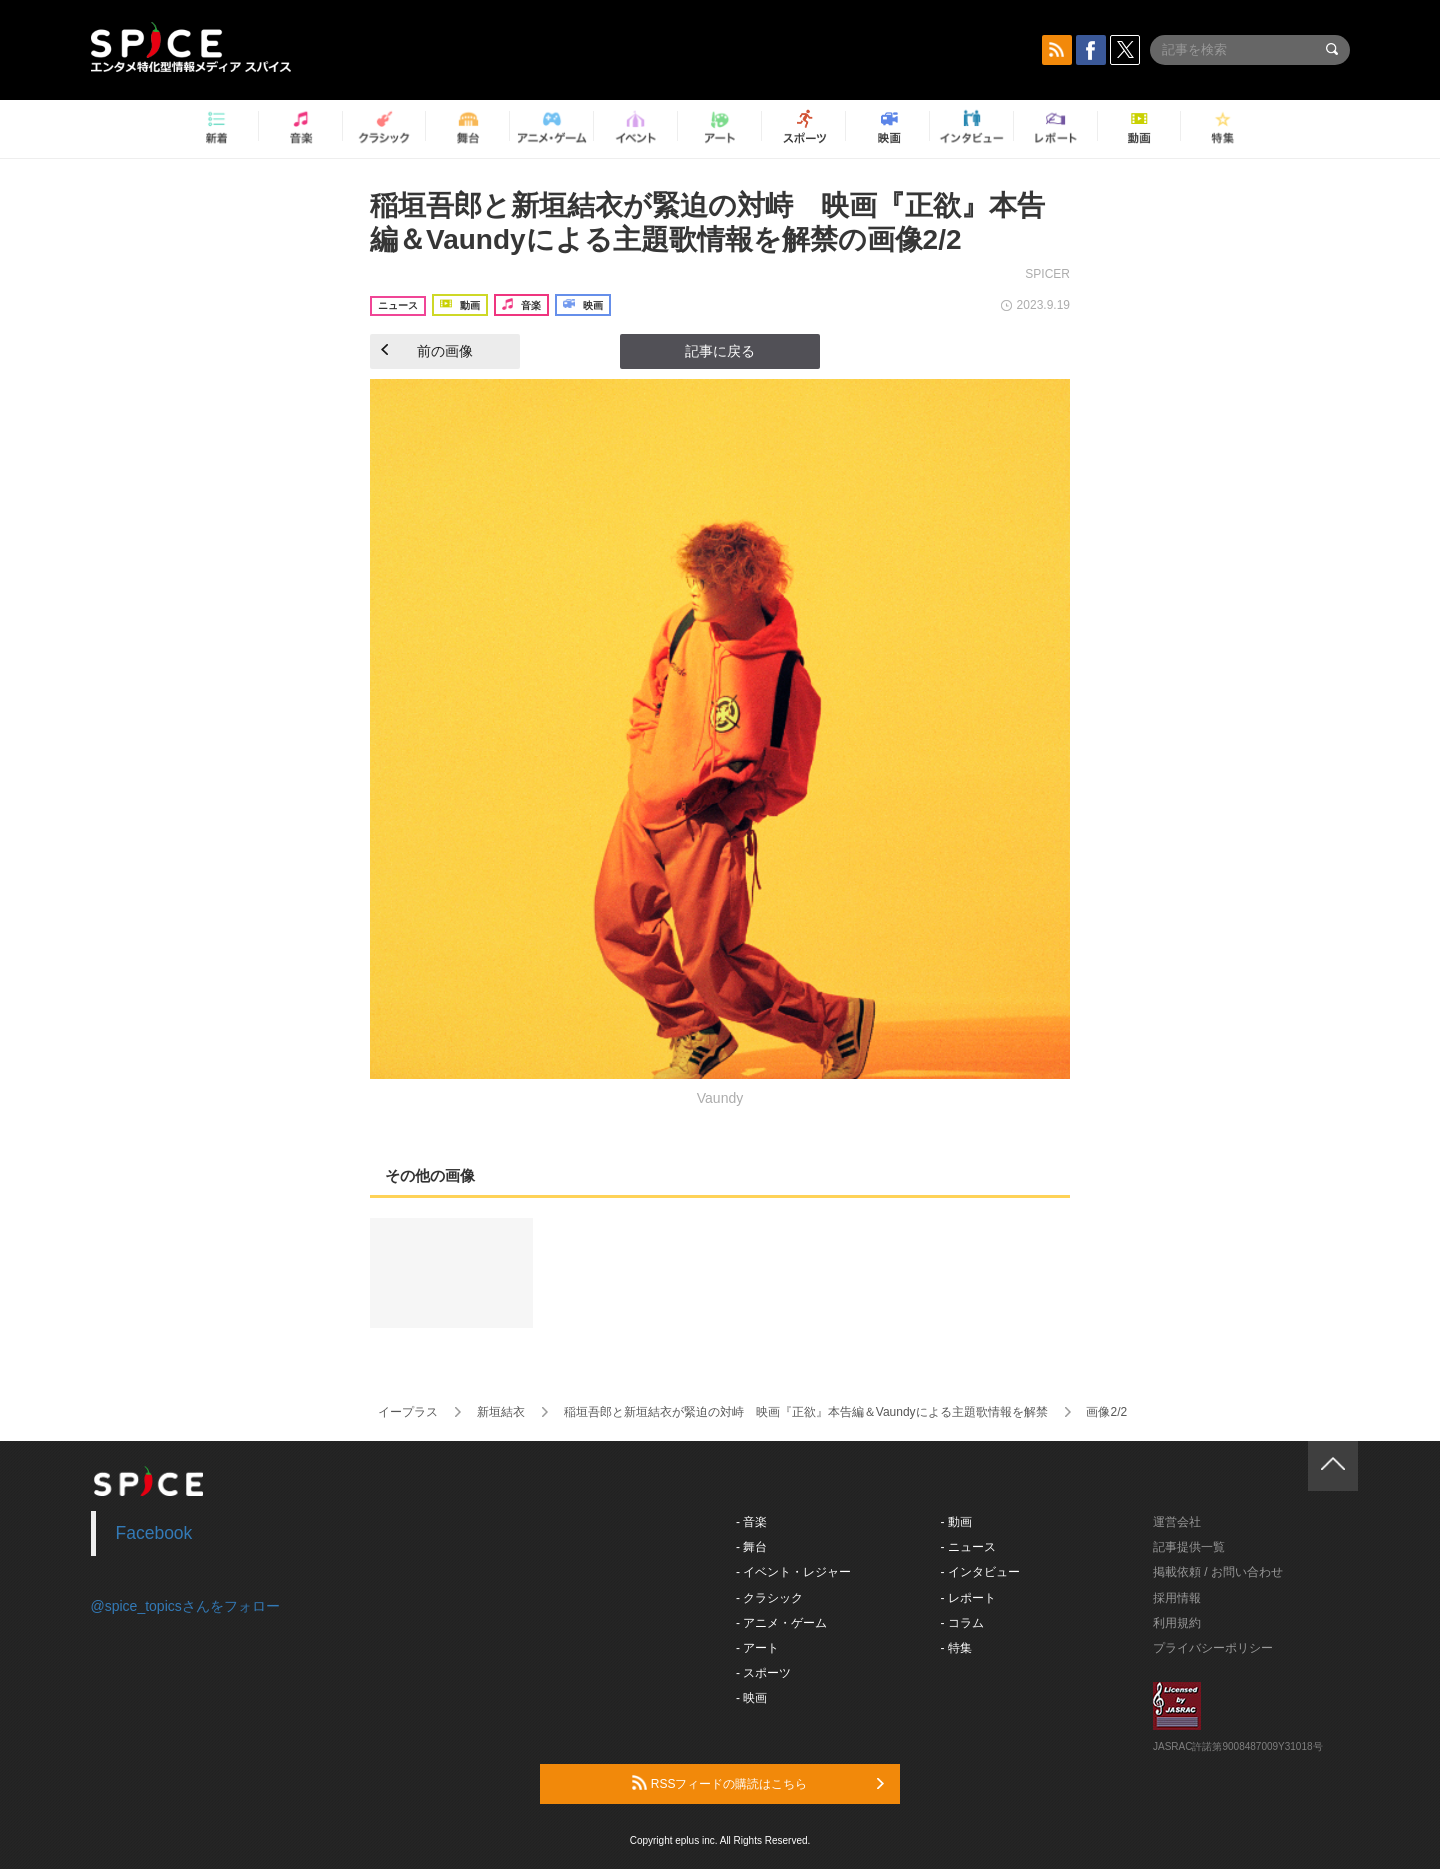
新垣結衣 (501, 1412)
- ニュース (968, 1547)
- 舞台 (751, 1547)
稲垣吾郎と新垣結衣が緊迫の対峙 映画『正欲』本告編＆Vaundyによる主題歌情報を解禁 (806, 1412)
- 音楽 (751, 1522)
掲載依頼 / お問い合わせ (1218, 1572)
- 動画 (956, 1522)
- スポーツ (763, 1673)
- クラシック (769, 1598)
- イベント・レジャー (793, 1572)
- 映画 (751, 1698)
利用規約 (1177, 1623)
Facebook (154, 1533)
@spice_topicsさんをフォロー (185, 1606)
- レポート (968, 1598)
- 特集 (956, 1648)
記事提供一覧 (1189, 1547)
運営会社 (1177, 1522)
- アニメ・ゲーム (781, 1623)
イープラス (408, 1412)
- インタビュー (980, 1572)
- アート (757, 1648)
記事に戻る (720, 351)
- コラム (962, 1623)
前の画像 (427, 351)
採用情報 (1177, 1598)
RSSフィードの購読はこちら (758, 1783)
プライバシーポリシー (1213, 1648)
